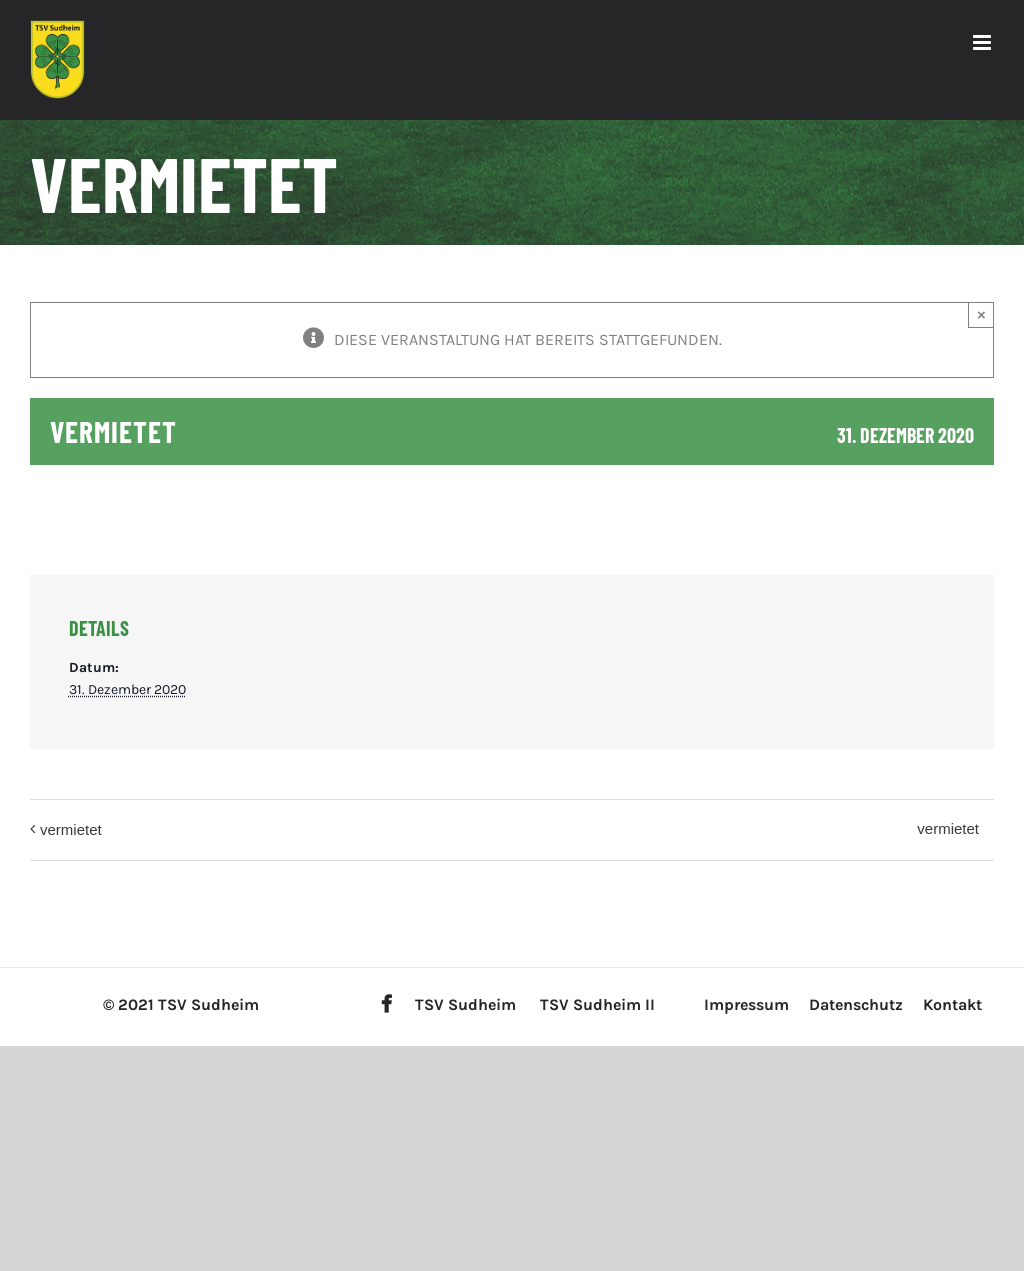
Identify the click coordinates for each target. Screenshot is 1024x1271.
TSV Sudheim (465, 1004)
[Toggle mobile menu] (983, 42)
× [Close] (981, 314)
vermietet (71, 829)
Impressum (746, 1004)
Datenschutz (856, 1004)
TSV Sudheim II (597, 1004)
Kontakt (952, 1004)
